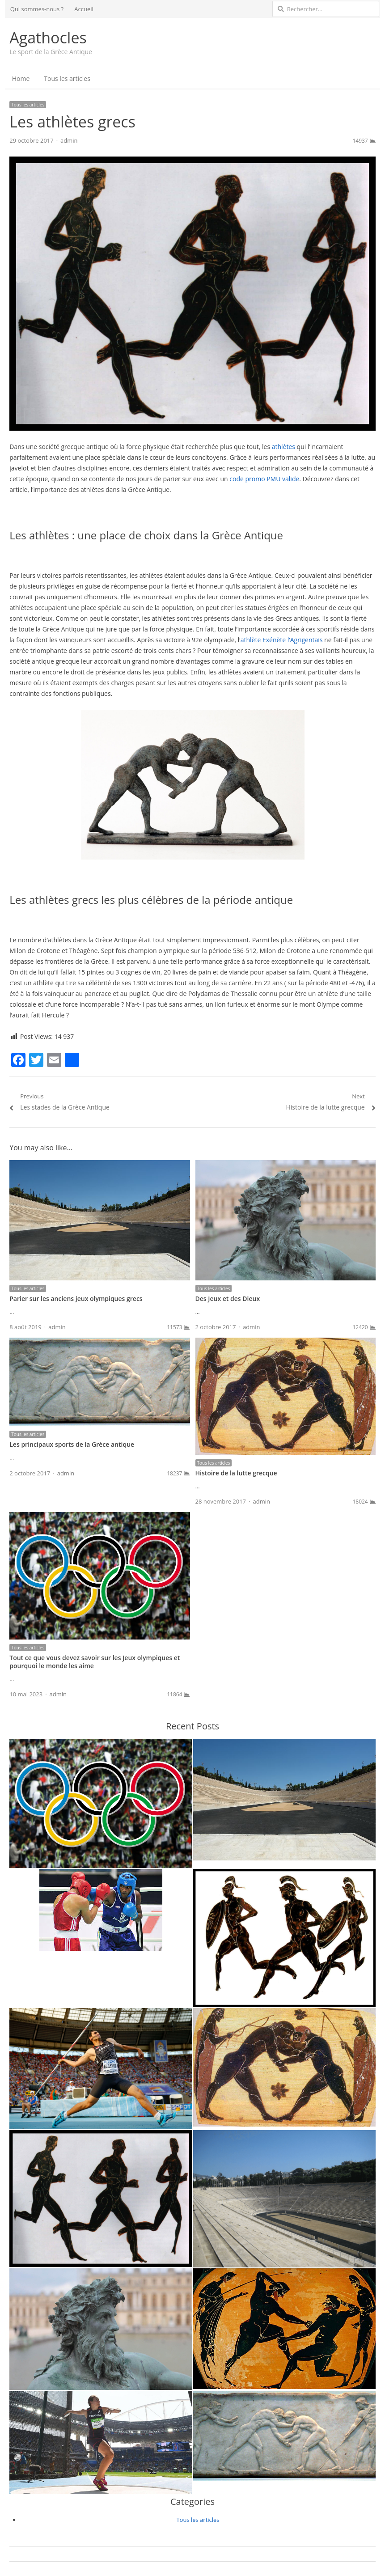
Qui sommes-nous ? (36, 9)
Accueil (83, 9)
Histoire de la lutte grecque (236, 1473)
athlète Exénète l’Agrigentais (282, 640)
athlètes (283, 446)
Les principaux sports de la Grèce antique (71, 1444)
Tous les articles (67, 78)
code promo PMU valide (264, 479)
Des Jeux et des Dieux (227, 1298)
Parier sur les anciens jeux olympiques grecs (75, 1298)
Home (21, 78)
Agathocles (47, 37)
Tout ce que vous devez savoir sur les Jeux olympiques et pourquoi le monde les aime (94, 1661)
